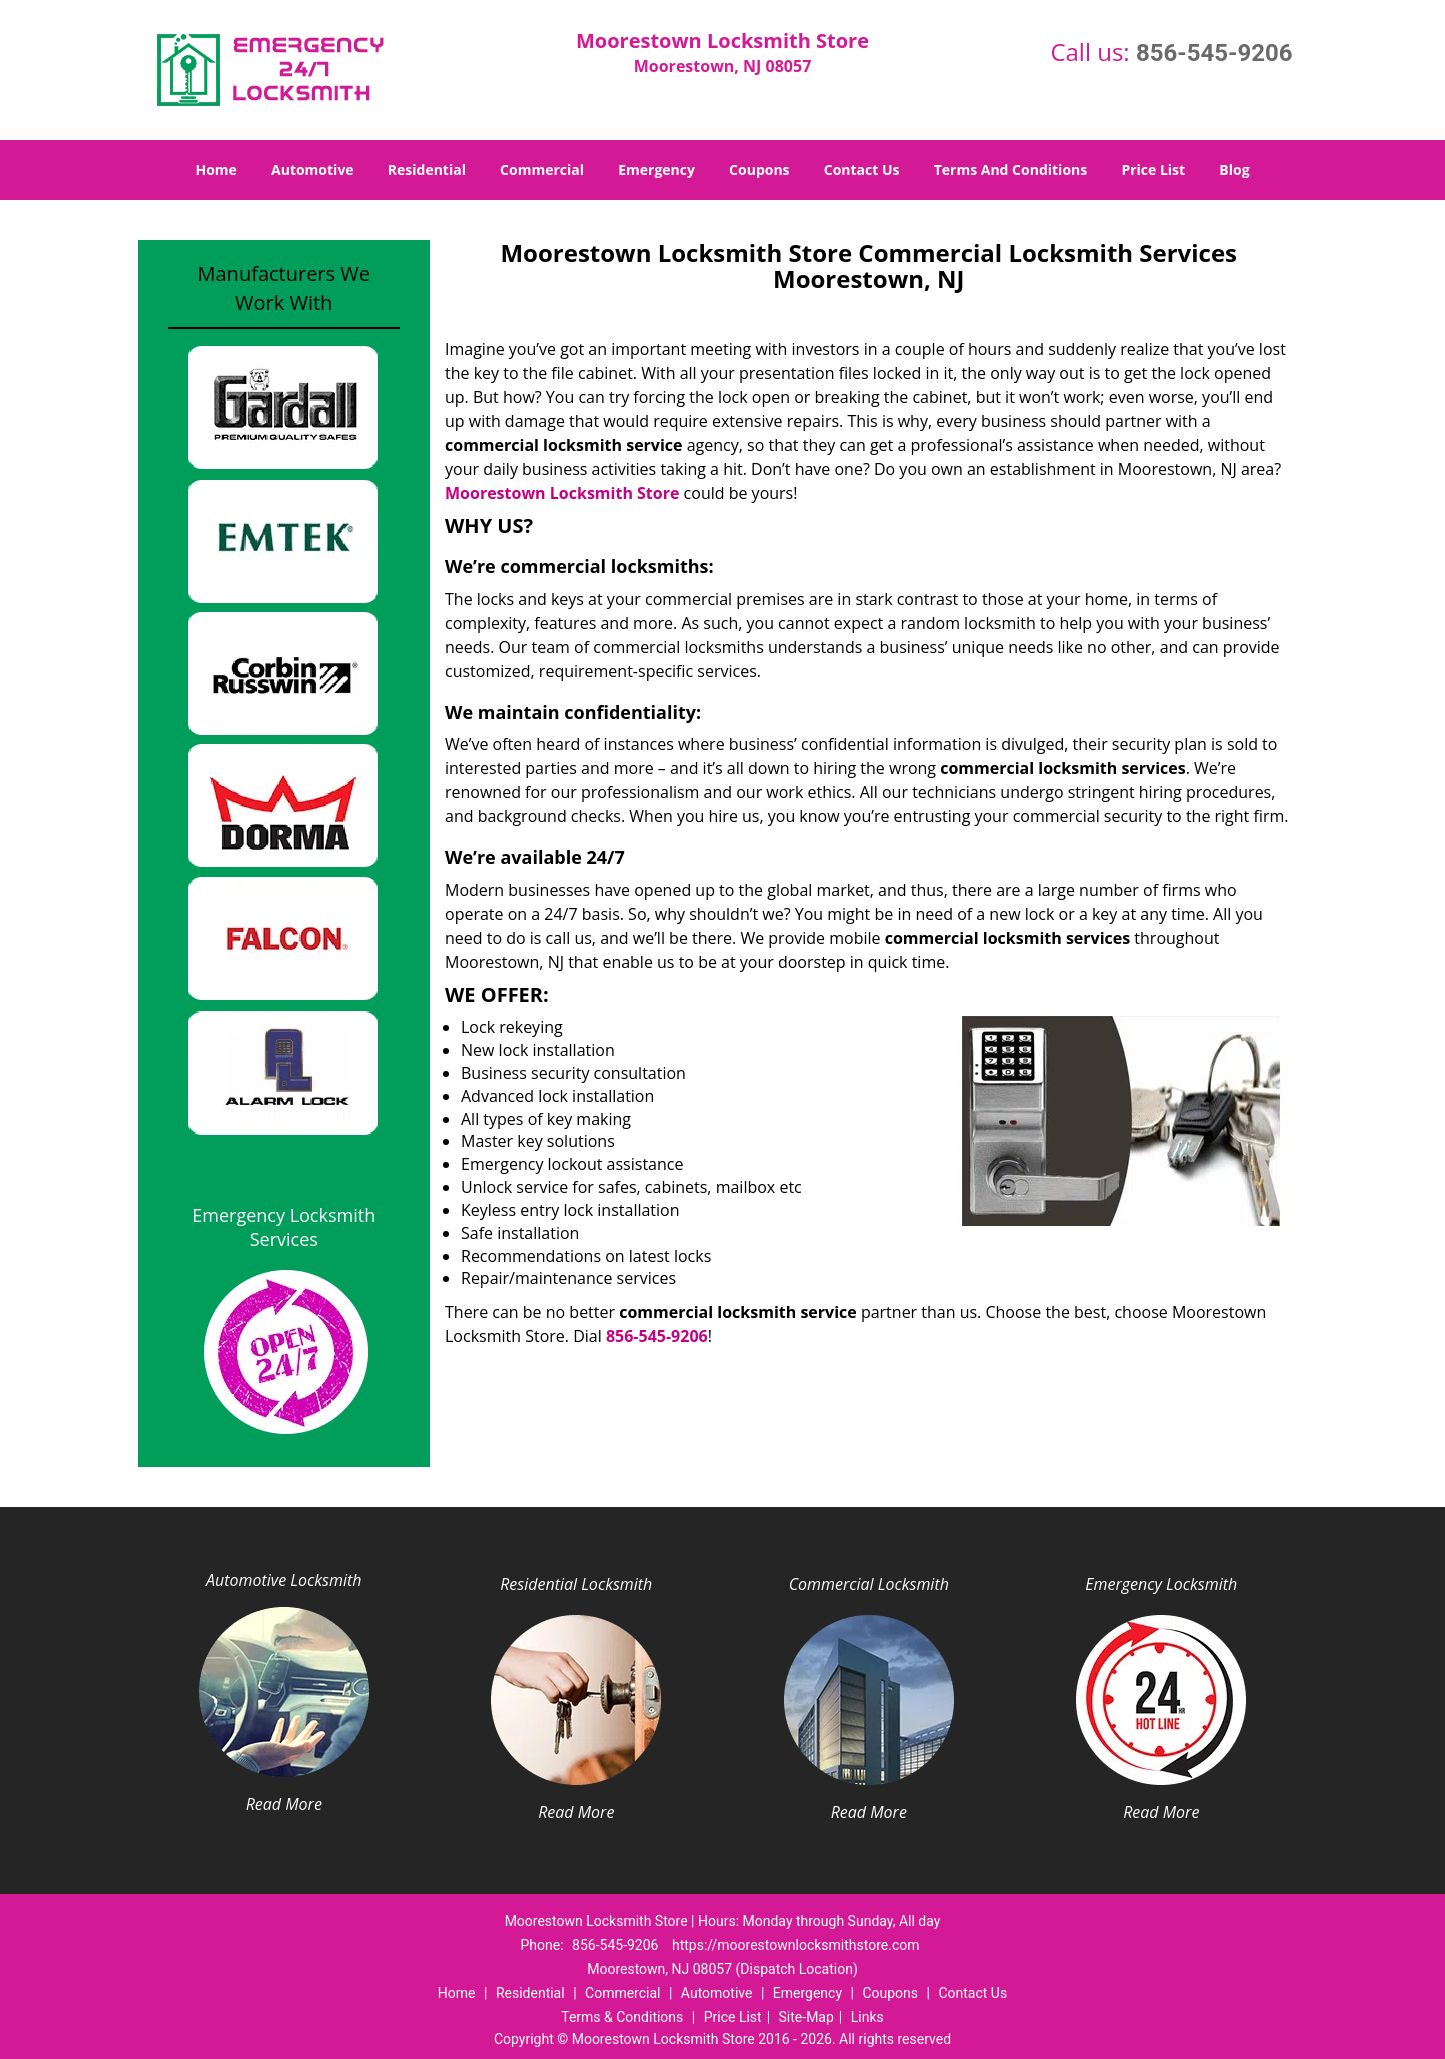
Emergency (656, 169)
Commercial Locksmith (869, 1584)
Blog (1234, 169)
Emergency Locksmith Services (283, 1227)
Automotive (312, 169)
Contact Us (862, 169)
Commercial (542, 169)
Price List (1153, 169)
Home (215, 169)
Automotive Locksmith (283, 1580)
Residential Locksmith (576, 1584)
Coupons (759, 169)
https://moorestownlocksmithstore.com (796, 1945)
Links (867, 2017)
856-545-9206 (1214, 53)
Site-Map (806, 2017)
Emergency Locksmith (1161, 1584)
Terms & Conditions (622, 2017)
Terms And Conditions (1011, 169)
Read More (284, 1804)
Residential (427, 169)
